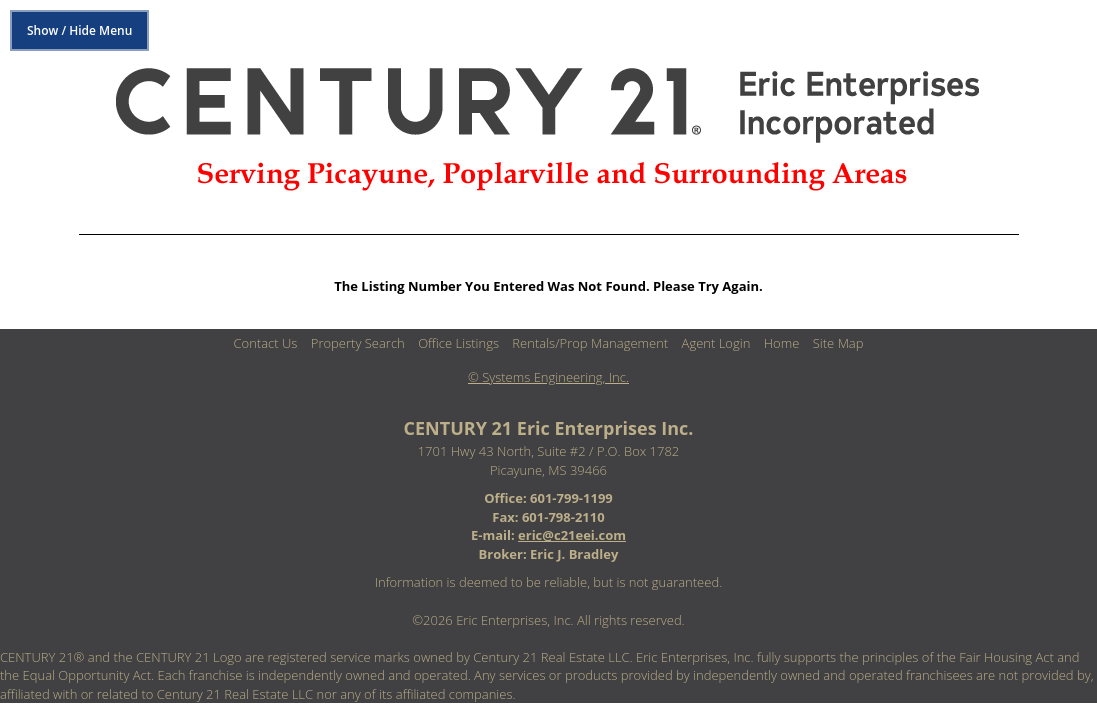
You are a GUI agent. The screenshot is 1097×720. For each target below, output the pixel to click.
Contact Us (266, 343)
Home (782, 343)
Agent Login (716, 343)
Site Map (838, 343)
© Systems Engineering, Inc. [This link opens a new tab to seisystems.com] (548, 377)
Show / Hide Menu (79, 30)
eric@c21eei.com (572, 535)
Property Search (358, 343)
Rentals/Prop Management (590, 343)
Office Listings (458, 343)
